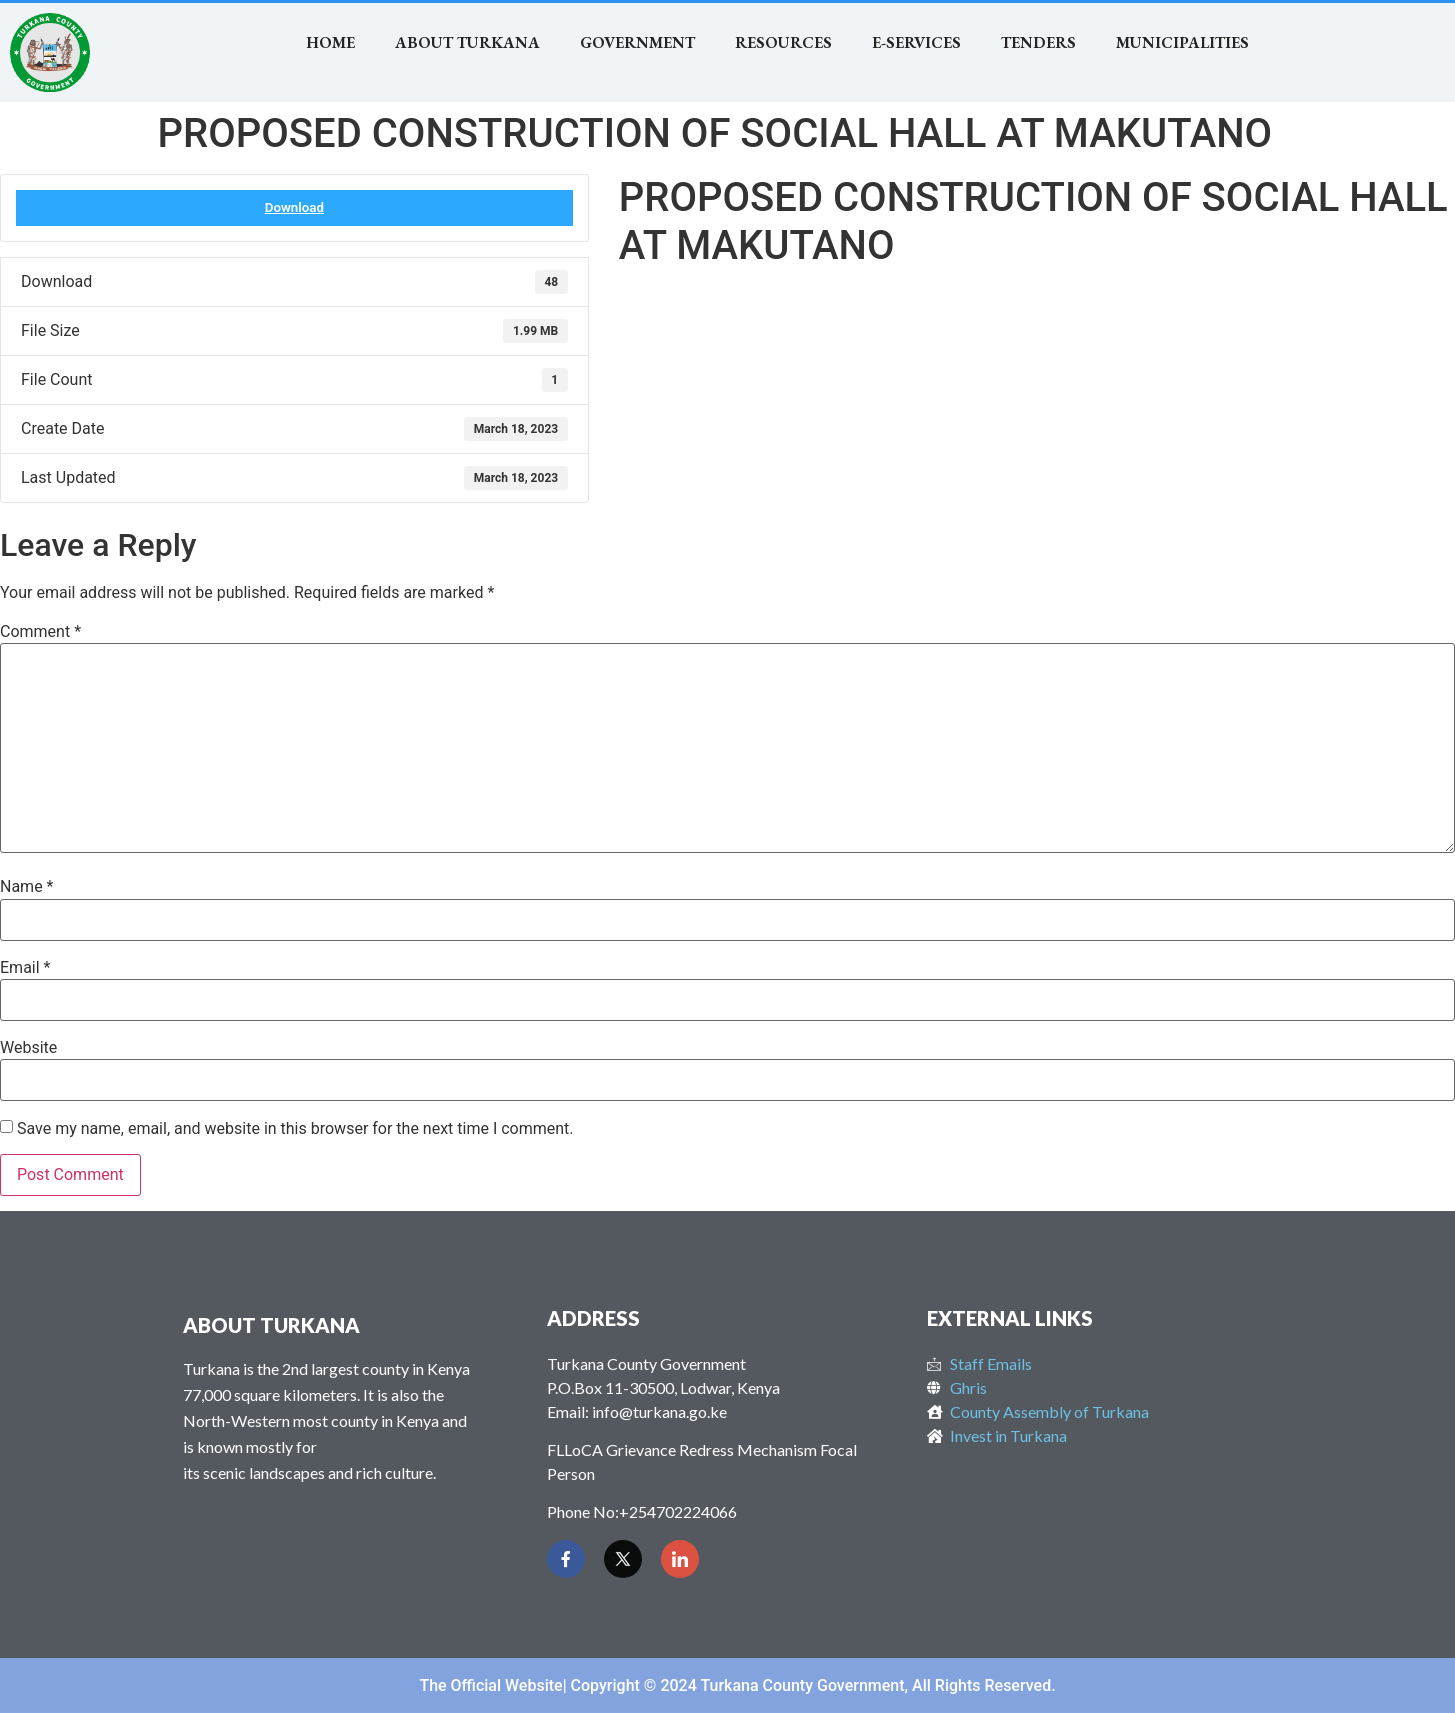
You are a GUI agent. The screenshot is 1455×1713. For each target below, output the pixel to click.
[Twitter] (623, 1559)
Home (330, 42)
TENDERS (1038, 42)
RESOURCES (783, 42)
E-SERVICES (916, 42)
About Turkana (467, 42)
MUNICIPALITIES (1182, 42)
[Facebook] (566, 1559)
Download (294, 207)
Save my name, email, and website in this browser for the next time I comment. (295, 1129)
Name (27, 887)
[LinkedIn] (680, 1559)
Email (25, 968)
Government (637, 42)
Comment (40, 632)
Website (28, 1048)
